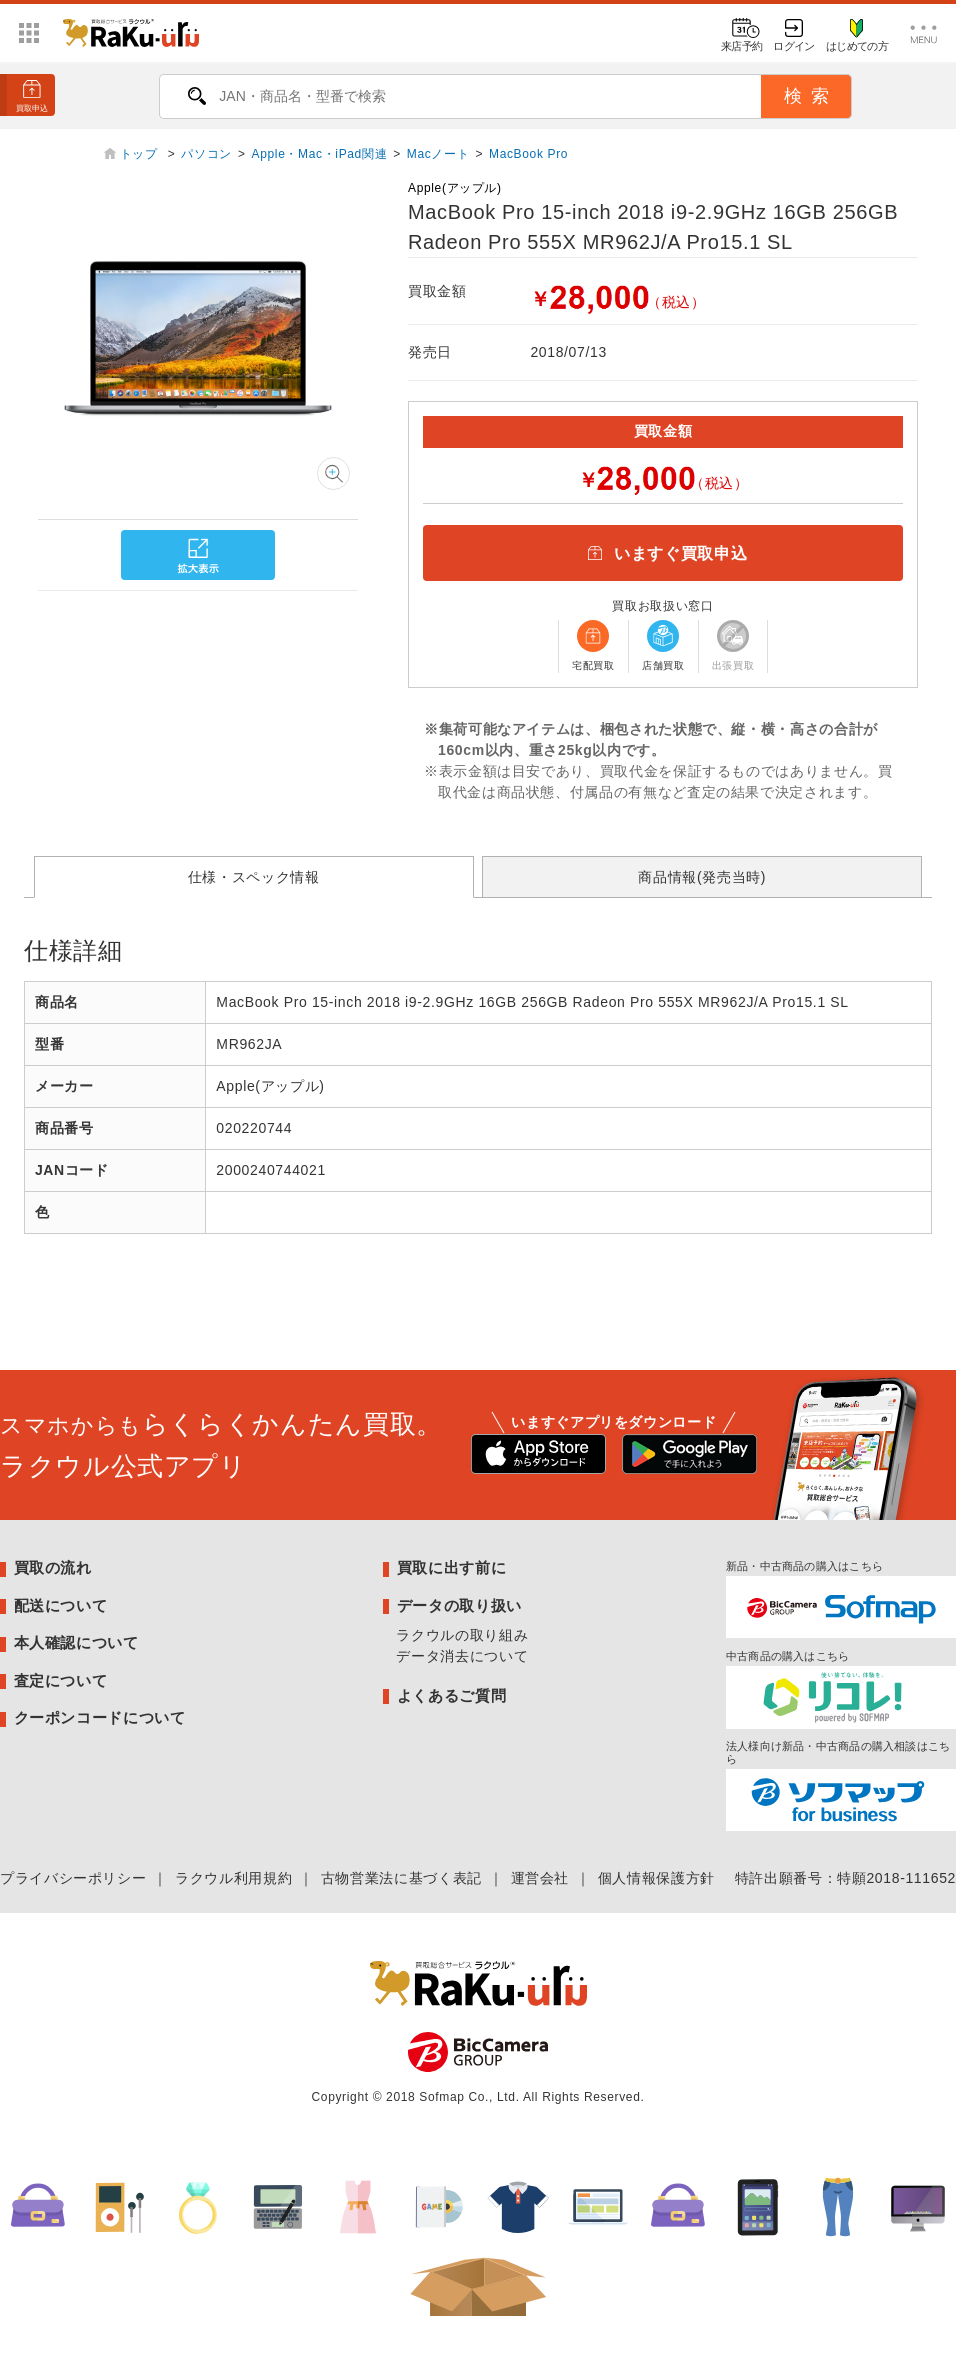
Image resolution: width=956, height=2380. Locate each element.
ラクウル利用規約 (233, 1878)
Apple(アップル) (455, 188)
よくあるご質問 (451, 1695)
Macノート (438, 154)
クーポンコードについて (100, 1717)
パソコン (206, 154)
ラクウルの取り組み (462, 1635)
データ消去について (462, 1656)
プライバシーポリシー (73, 1878)
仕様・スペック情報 (254, 877)
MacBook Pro (528, 154)
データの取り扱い (459, 1605)
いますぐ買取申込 (663, 553)
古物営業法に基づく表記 (401, 1878)
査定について (61, 1680)
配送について (61, 1605)
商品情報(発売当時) (702, 877)
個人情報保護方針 (656, 1878)
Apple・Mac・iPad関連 (320, 154)
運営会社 (540, 1878)
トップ (141, 154)
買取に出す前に (451, 1567)
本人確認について (76, 1642)
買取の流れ (53, 1567)
